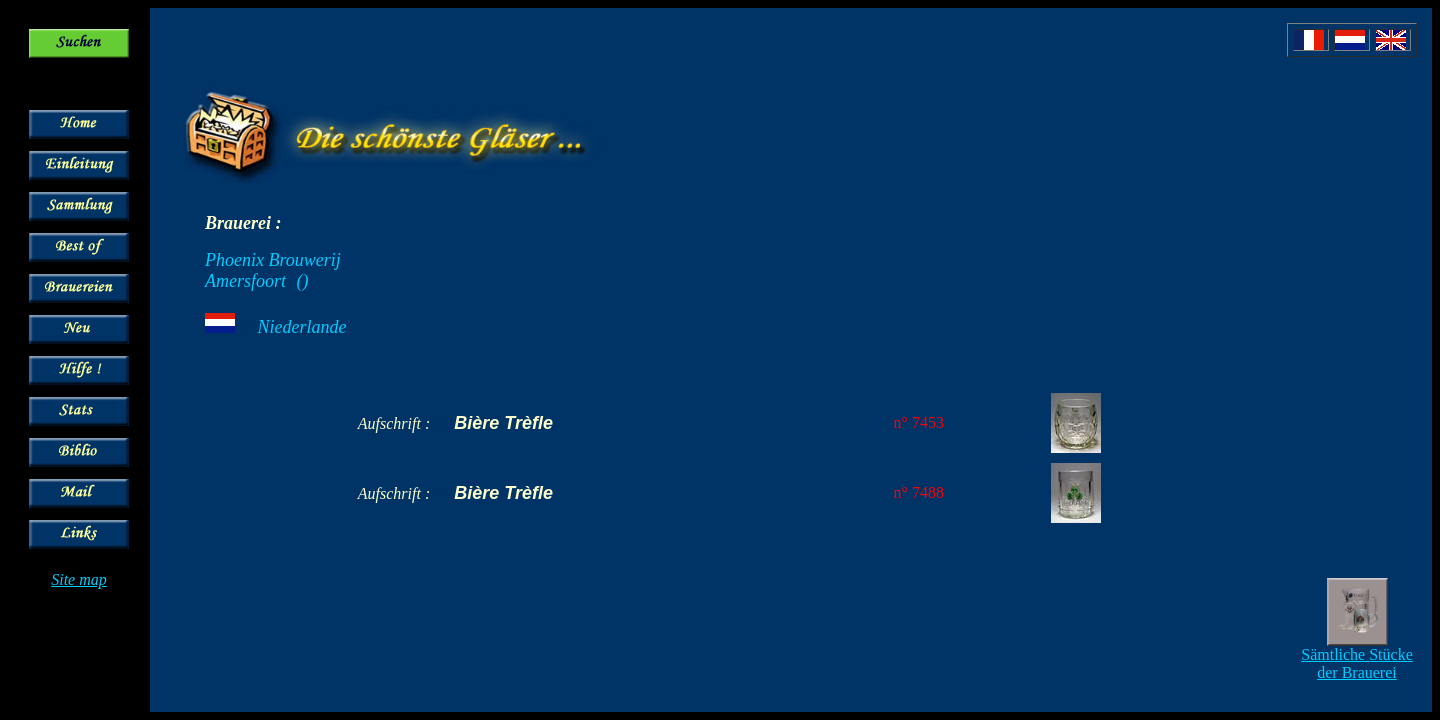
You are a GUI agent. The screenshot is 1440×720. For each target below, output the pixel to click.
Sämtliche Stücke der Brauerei (1357, 663)
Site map (79, 579)
